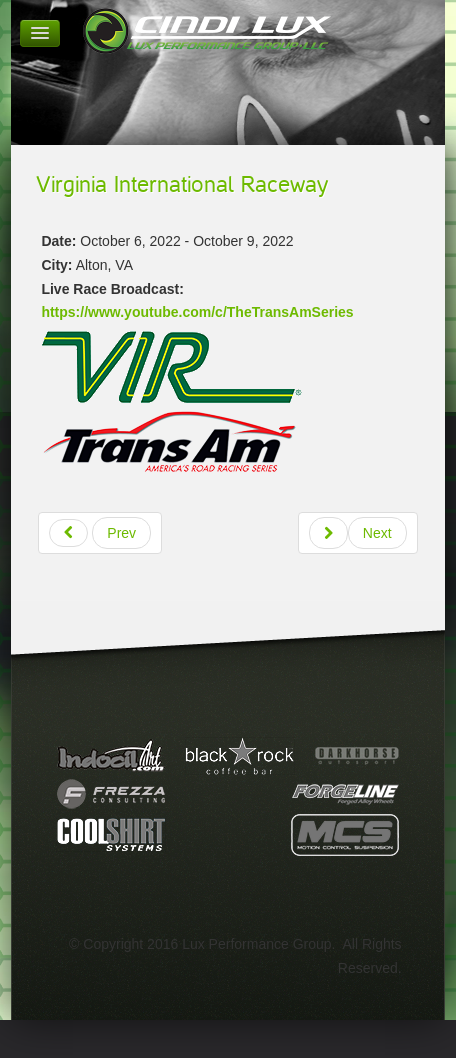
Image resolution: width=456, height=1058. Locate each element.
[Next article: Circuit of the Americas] (358, 533)
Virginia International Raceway (182, 185)
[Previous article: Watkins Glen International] (100, 533)
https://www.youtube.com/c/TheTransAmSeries (197, 312)
